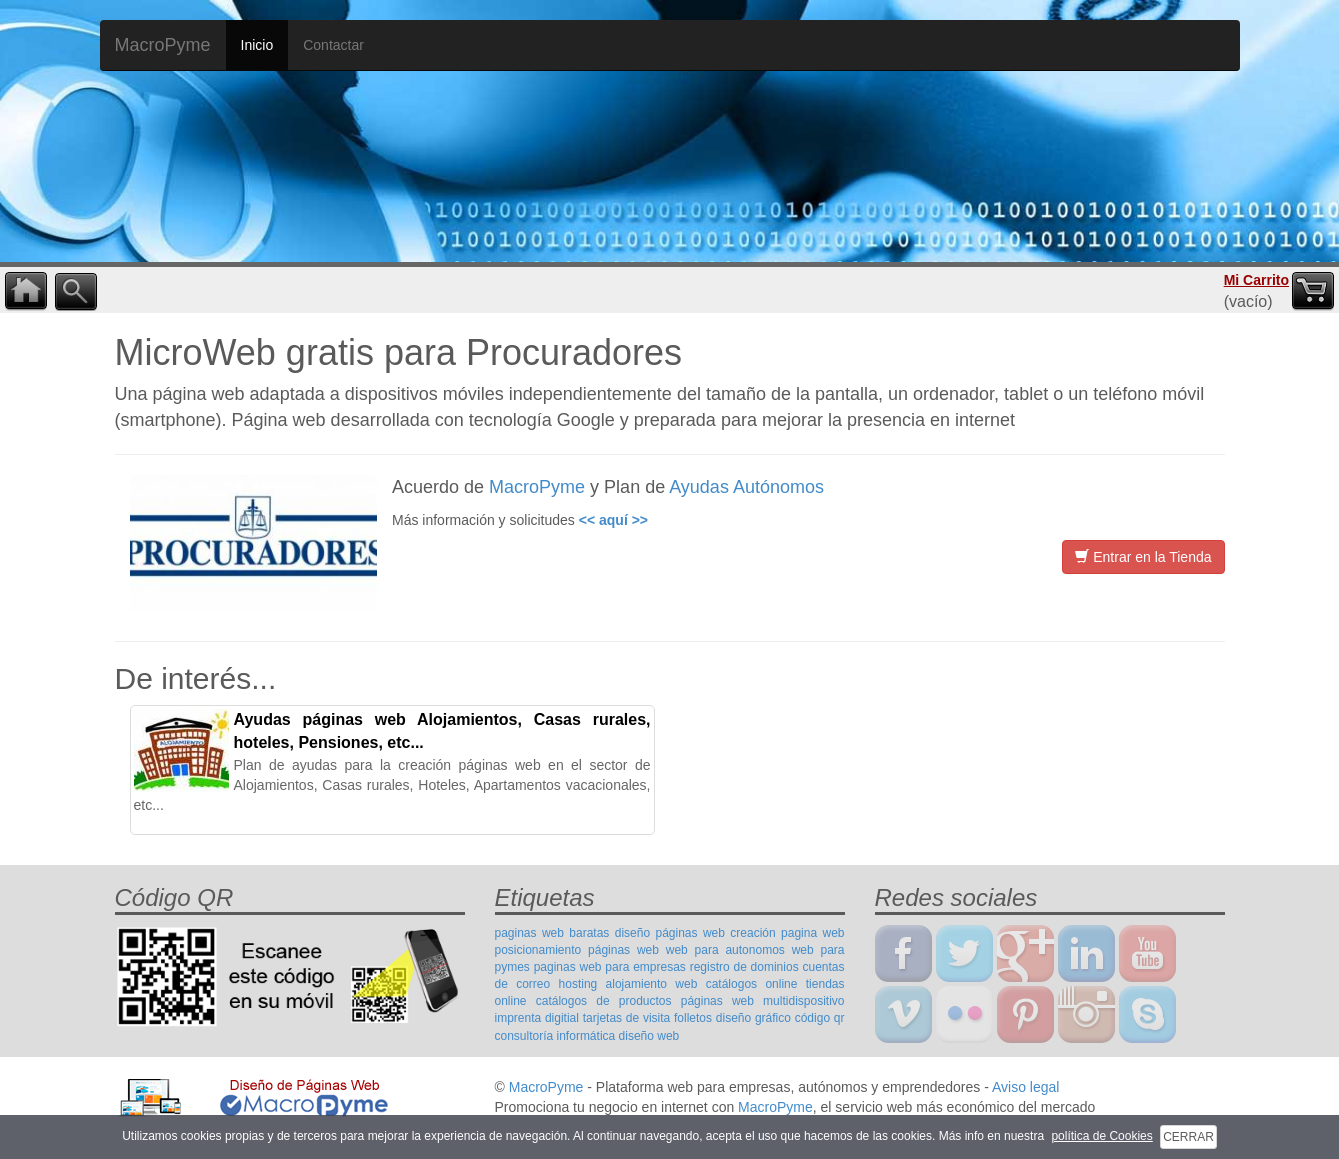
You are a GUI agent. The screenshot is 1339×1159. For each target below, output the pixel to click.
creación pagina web (787, 933)
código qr (820, 1018)
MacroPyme (163, 45)
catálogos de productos (604, 1001)
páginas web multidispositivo (763, 1001)
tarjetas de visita (627, 1018)
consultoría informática (555, 1036)
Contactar (333, 45)
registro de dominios (744, 967)
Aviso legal (1025, 1087)
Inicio (257, 45)
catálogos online (752, 984)
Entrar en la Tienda (1143, 557)
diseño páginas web (670, 933)
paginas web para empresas (610, 967)
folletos (693, 1018)
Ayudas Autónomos (746, 487)
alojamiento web (652, 984)
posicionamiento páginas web (577, 950)
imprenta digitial (537, 1018)
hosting (578, 984)
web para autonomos (725, 950)
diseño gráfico (753, 1018)
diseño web (649, 1036)
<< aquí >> (613, 520)
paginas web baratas (552, 933)
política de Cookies (1101, 1136)
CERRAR (1188, 1137)
